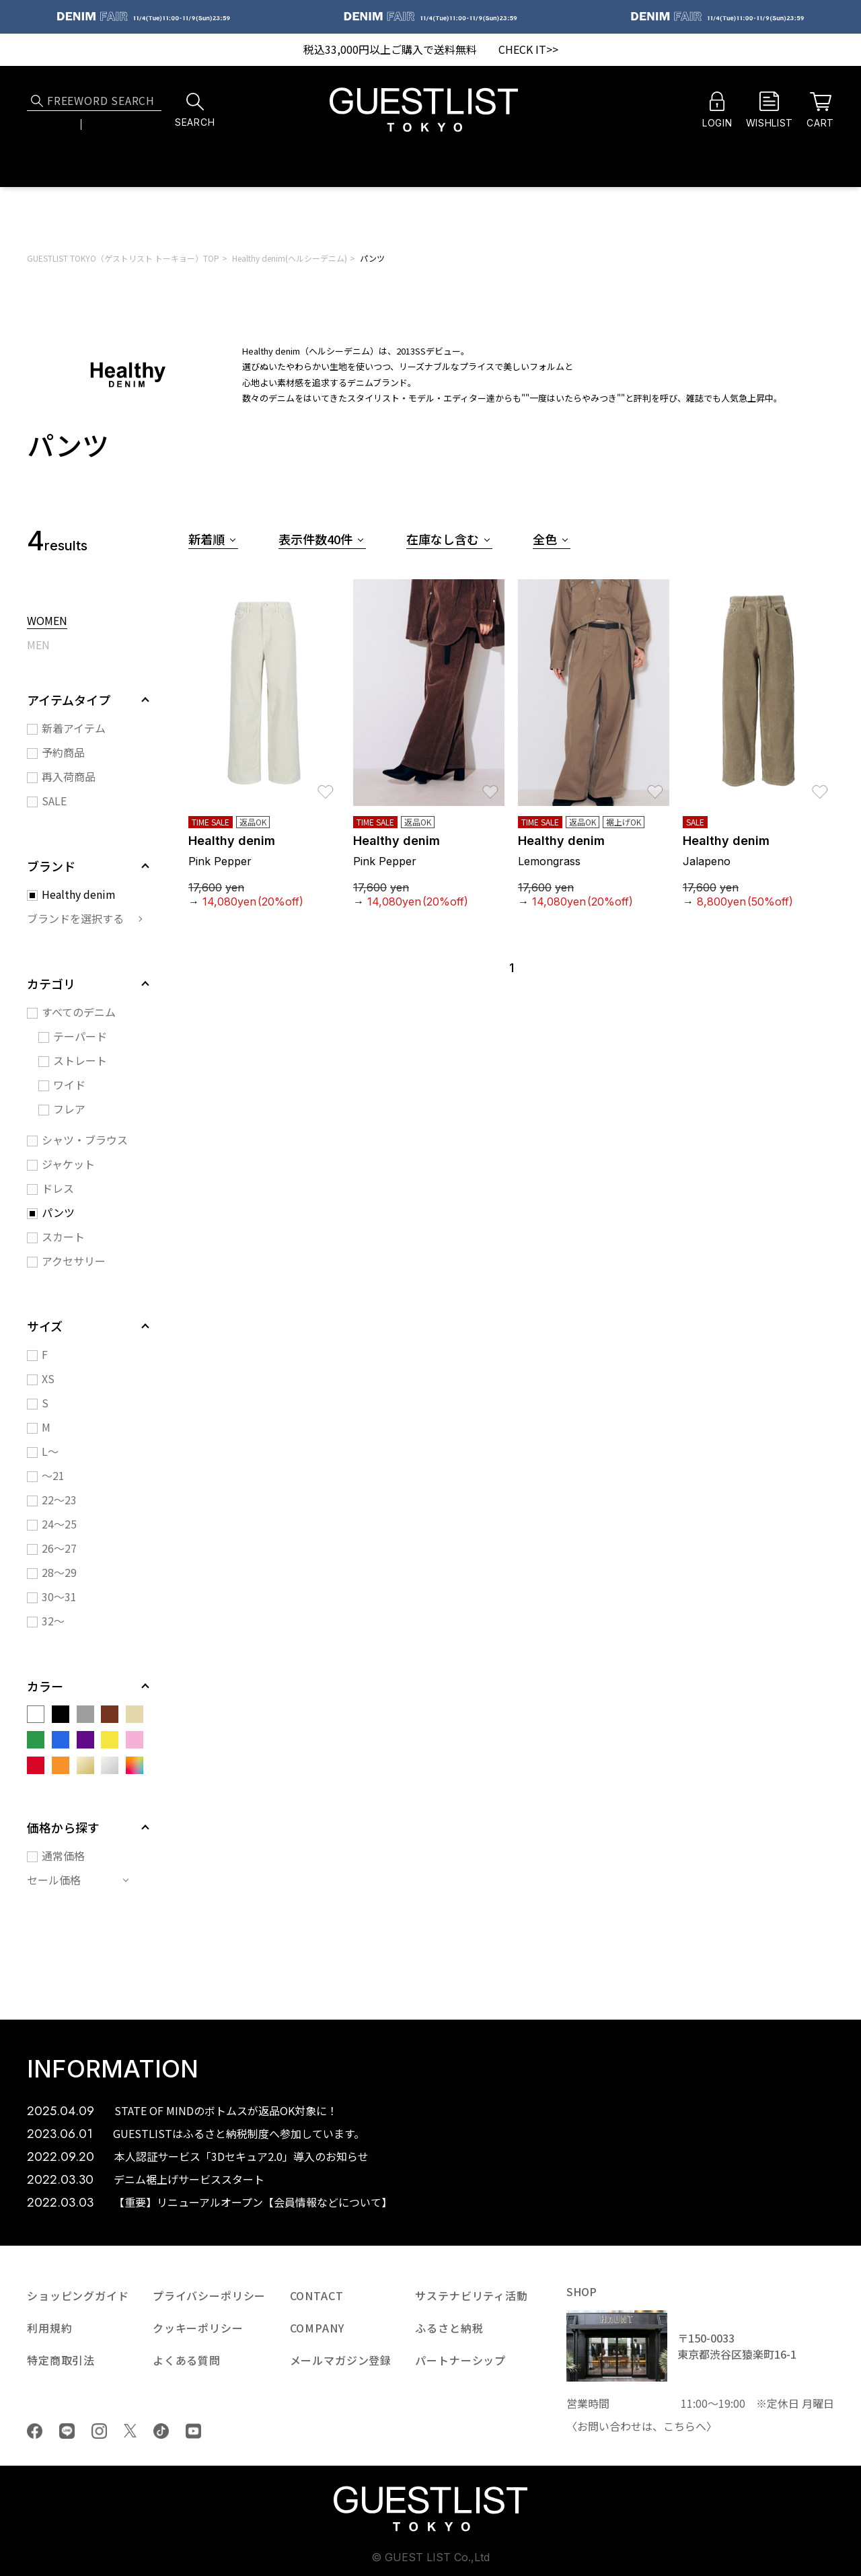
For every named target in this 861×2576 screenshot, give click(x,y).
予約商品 (63, 752)
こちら (679, 2426)
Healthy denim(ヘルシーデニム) (289, 258)
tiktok (161, 2431)
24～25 (59, 1524)
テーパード (80, 1036)
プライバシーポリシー (209, 2295)
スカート (63, 1236)
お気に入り (325, 785)
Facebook (34, 2431)
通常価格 (63, 1855)
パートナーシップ (460, 2360)
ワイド (69, 1084)
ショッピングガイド (78, 2295)
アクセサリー (74, 1261)
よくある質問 (187, 2360)
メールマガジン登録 (341, 2360)
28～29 (59, 1572)
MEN (38, 646)
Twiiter (130, 2430)
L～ (50, 1451)
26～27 (59, 1548)
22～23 (59, 1500)
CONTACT (317, 2295)
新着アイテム (74, 728)
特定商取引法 (61, 2360)
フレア (69, 1109)
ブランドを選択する (75, 918)
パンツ (372, 258)
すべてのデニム (79, 1012)
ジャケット (68, 1164)
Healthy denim (79, 894)
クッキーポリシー (198, 2328)
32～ (53, 1621)
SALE (54, 801)
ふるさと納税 (449, 2328)
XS (48, 1378)
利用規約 (49, 2328)
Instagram (99, 2431)
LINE (67, 2431)
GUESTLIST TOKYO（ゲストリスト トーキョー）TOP (123, 258)
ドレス (58, 1188)
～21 (53, 1475)
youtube (193, 2431)
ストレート (80, 1060)
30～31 (59, 1596)
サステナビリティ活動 (471, 2295)
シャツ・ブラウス (85, 1140)
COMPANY (317, 2328)
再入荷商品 (69, 776)
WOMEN (47, 621)
